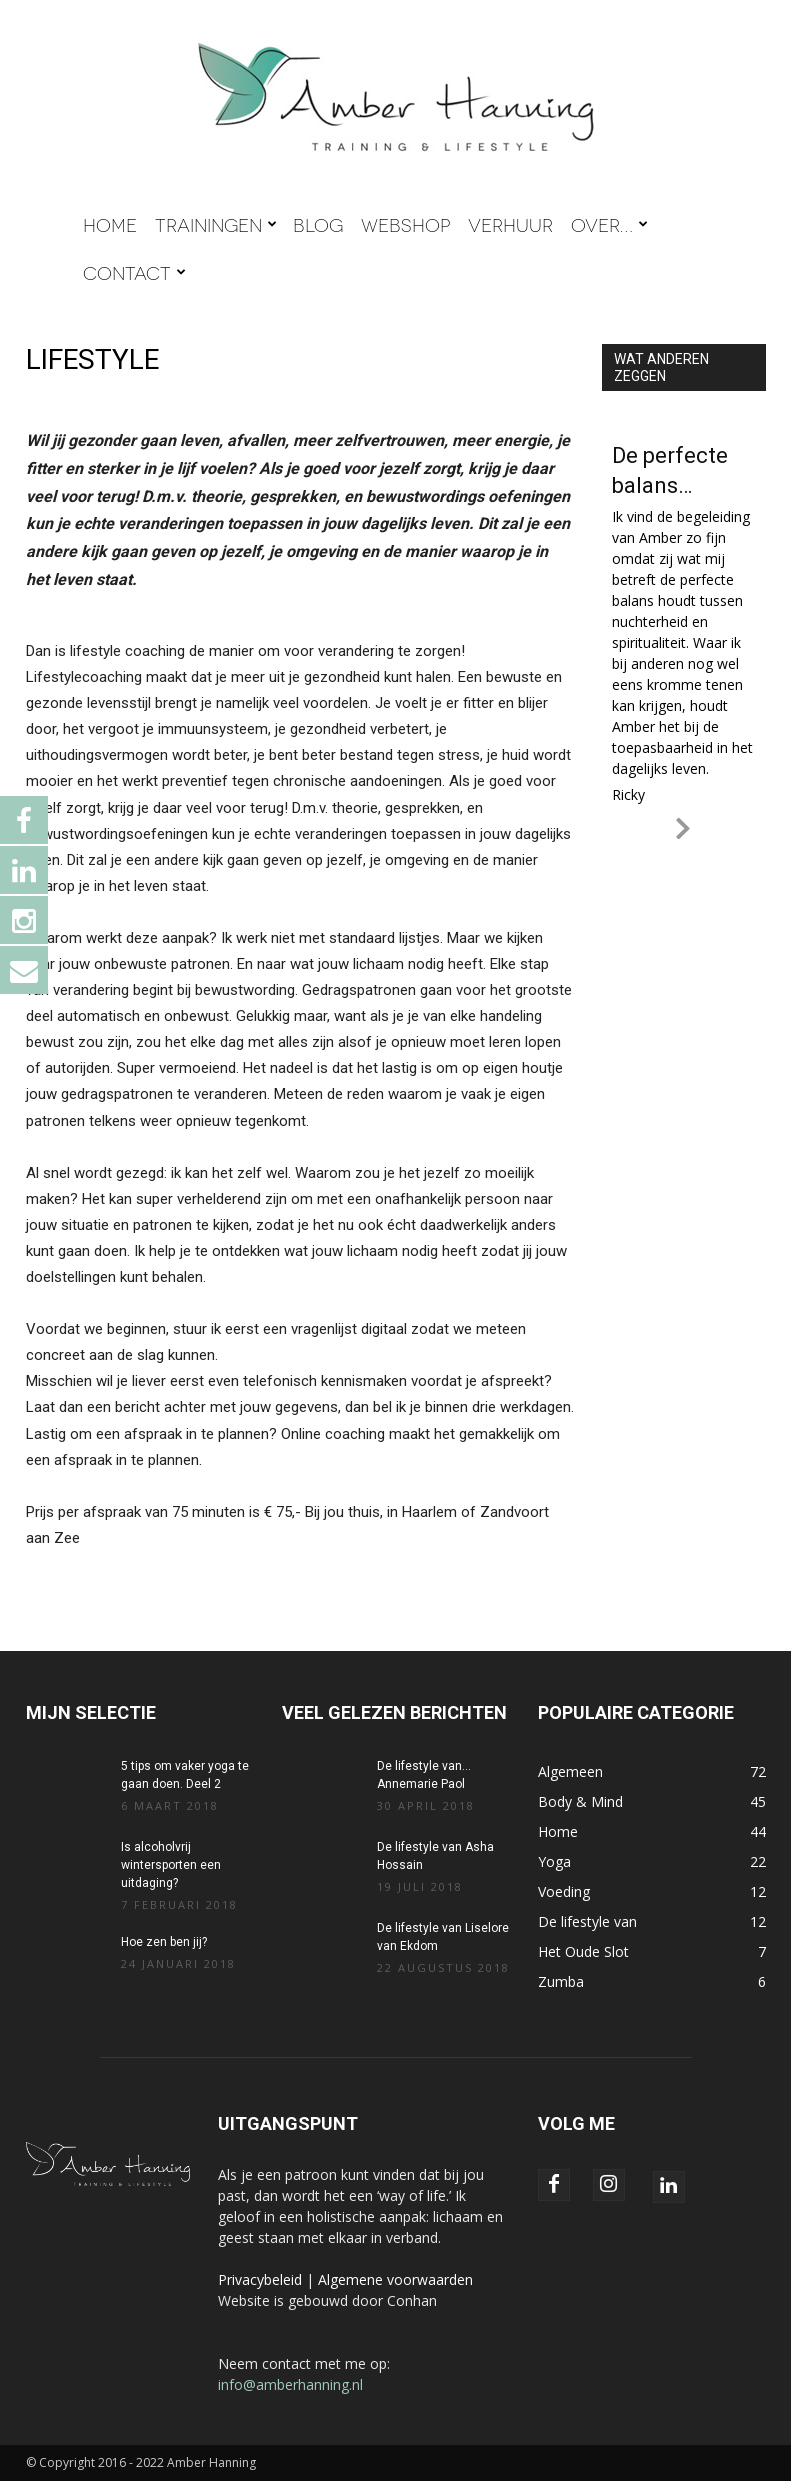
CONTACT (134, 272)
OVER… (609, 224)
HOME (110, 224)
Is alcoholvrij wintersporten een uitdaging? (171, 1865)
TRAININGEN (216, 224)
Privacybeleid (260, 2279)
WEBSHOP (405, 224)
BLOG (318, 224)
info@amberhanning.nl (290, 2384)
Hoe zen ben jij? (164, 1942)
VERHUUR (510, 224)
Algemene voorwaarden (395, 2279)
